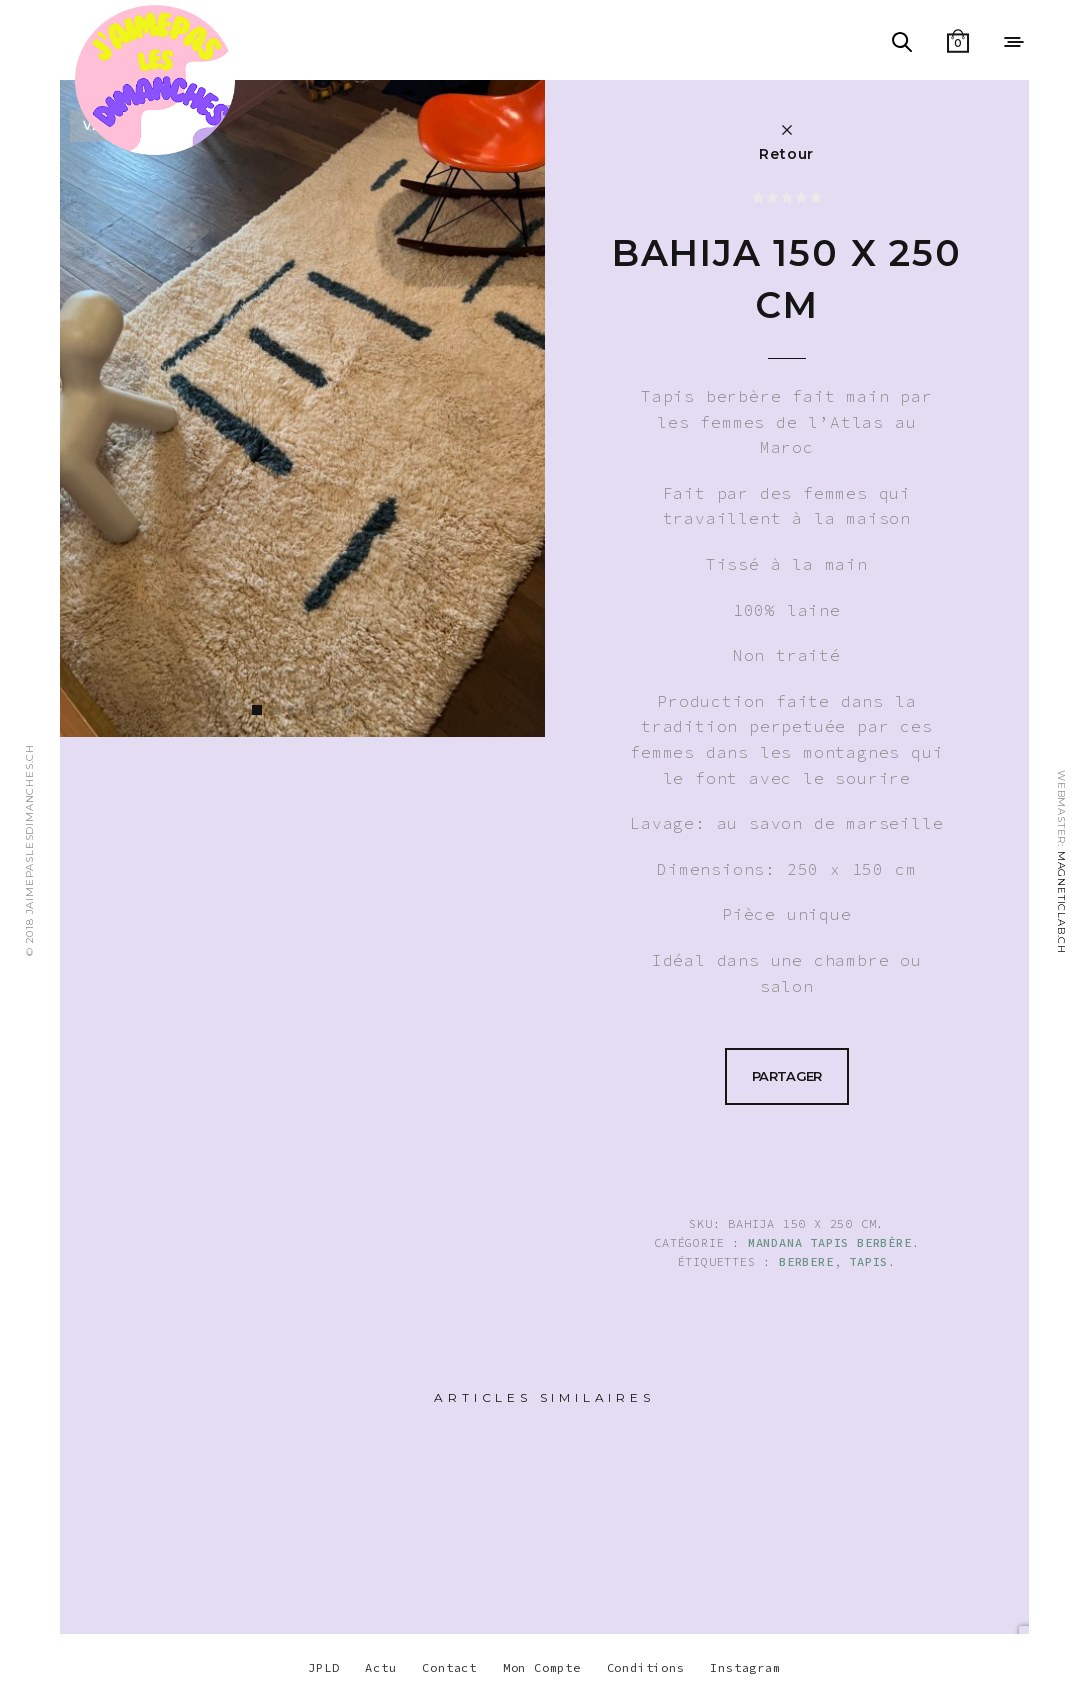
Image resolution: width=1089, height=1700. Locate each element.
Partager (787, 1076)
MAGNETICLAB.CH (1061, 902)
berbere (806, 1261)
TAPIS (868, 1261)
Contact (449, 1667)
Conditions (646, 1667)
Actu (380, 1667)
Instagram (745, 1667)
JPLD (323, 1667)
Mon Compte (542, 1667)
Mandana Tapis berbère (830, 1242)
